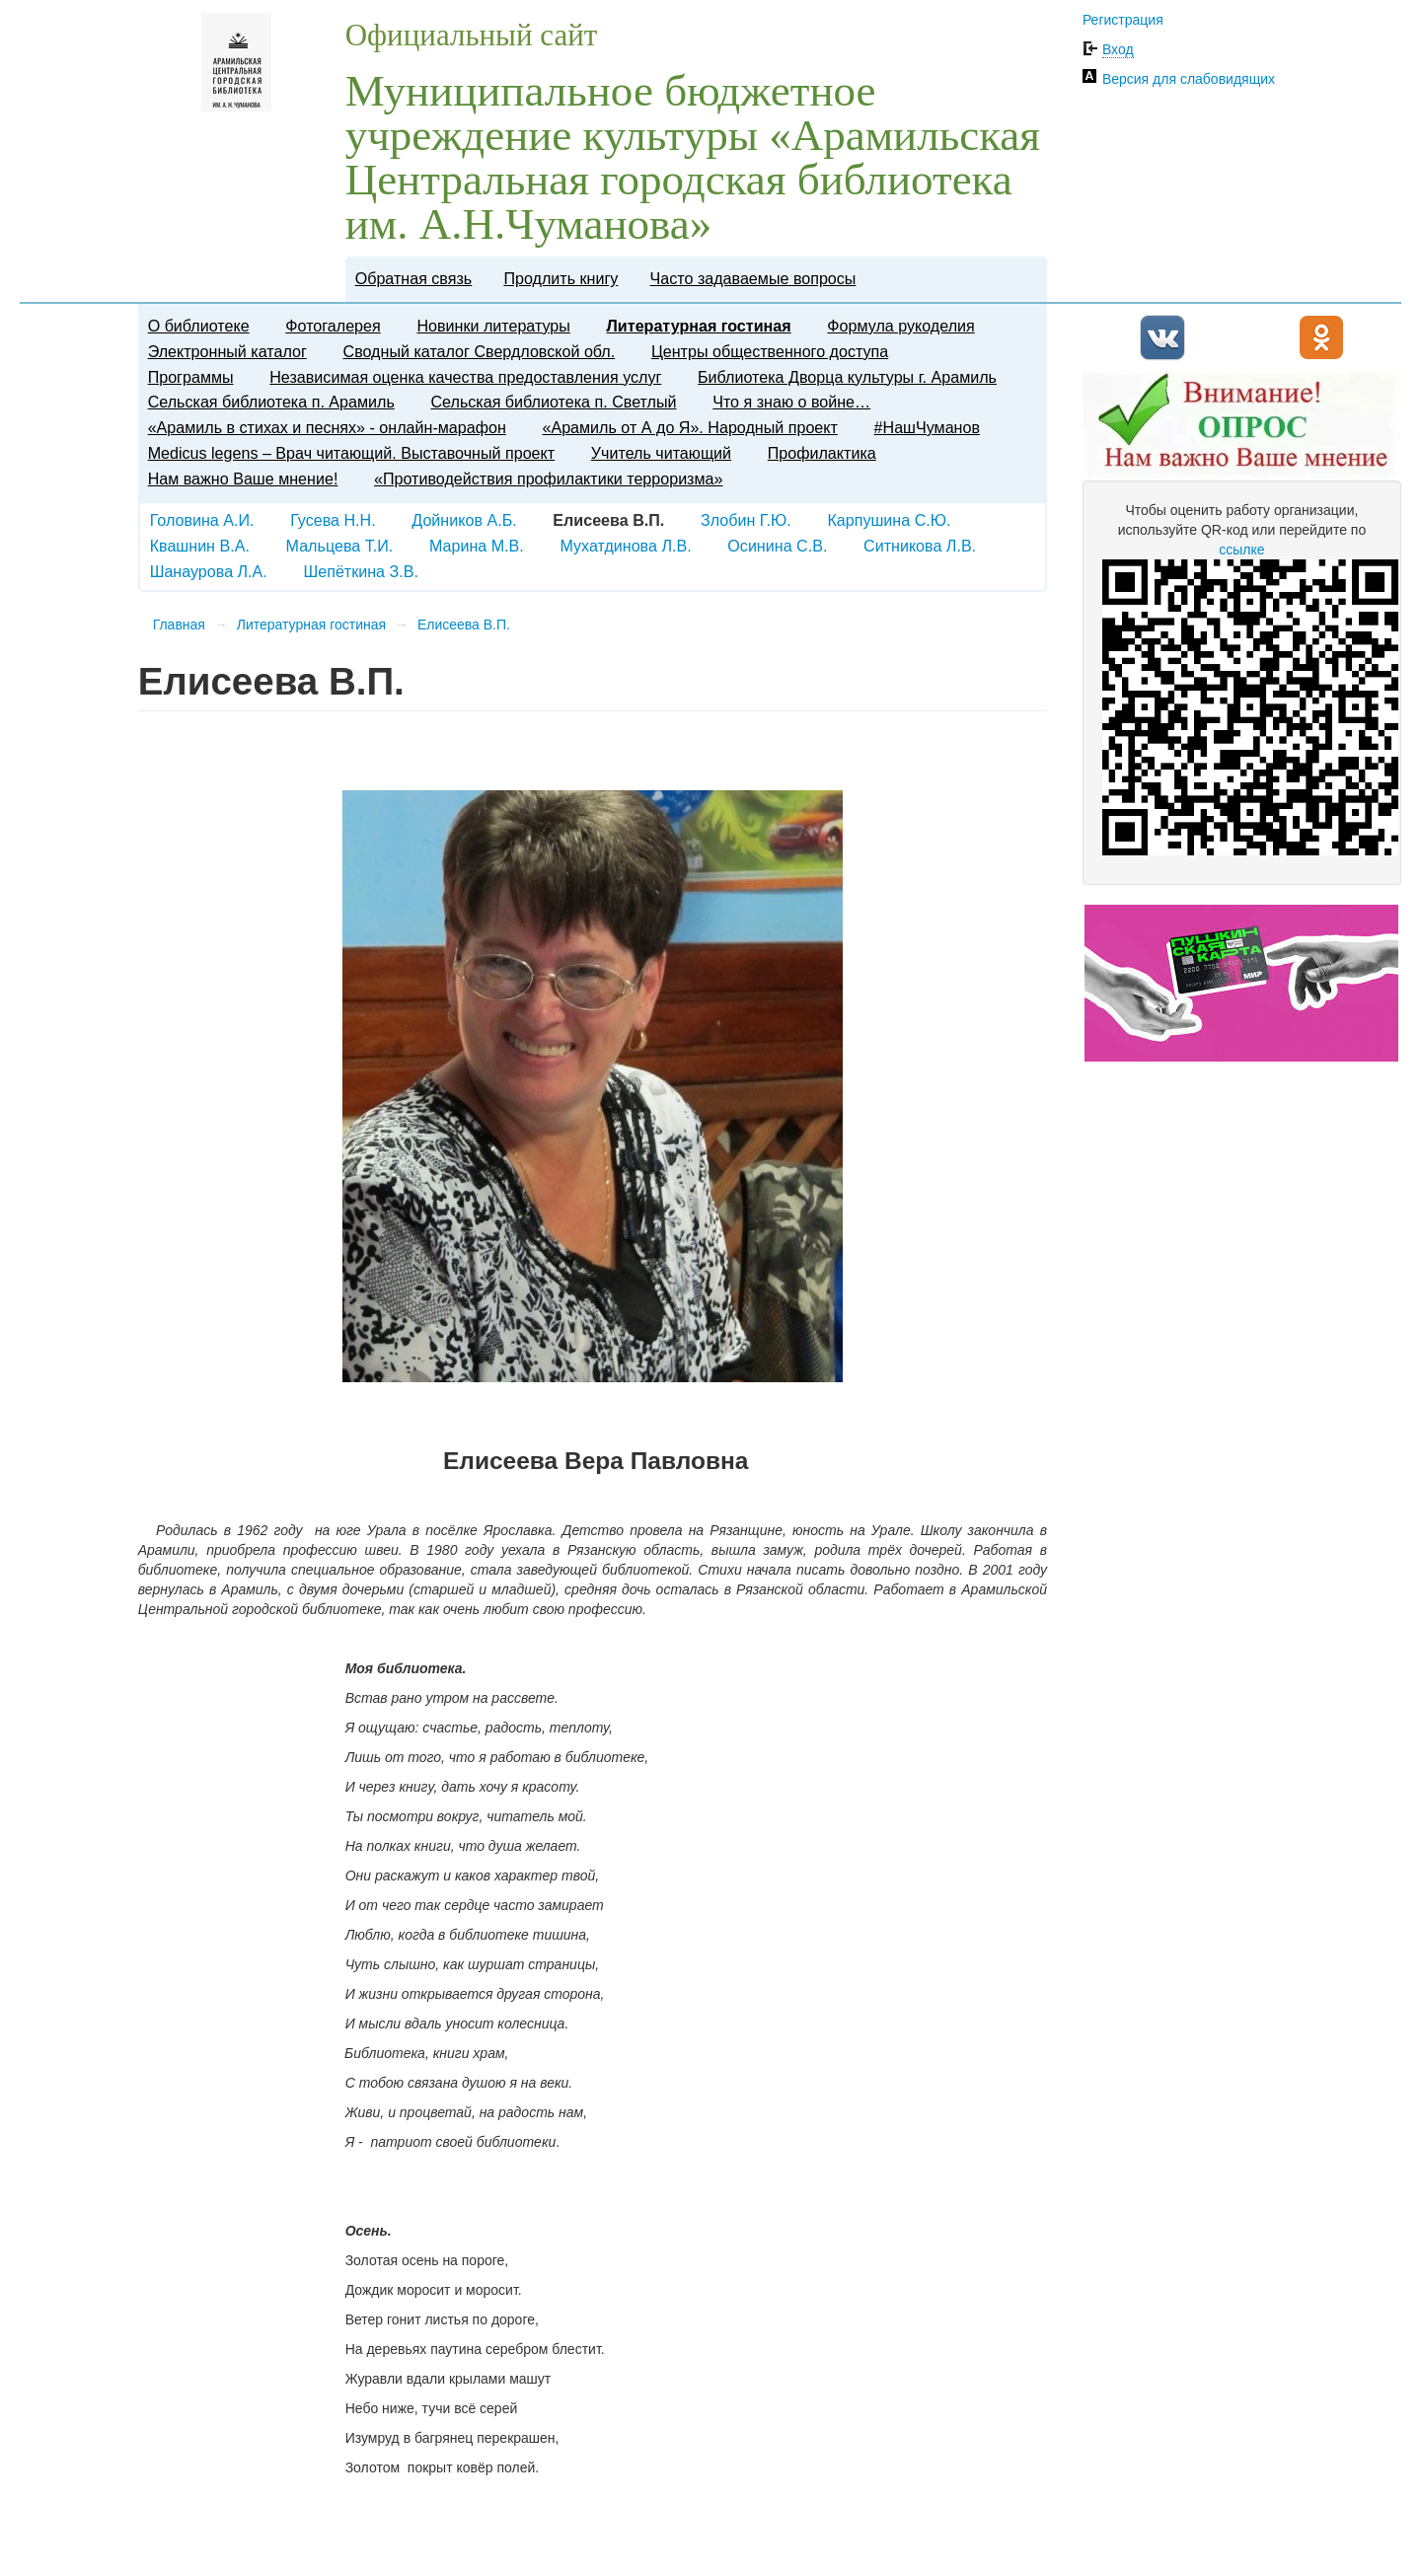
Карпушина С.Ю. (888, 520)
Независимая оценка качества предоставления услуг (465, 377)
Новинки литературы (493, 325)
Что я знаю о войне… (791, 401)
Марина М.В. (476, 545)
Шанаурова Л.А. (208, 571)
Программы (191, 377)
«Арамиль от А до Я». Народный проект (689, 427)
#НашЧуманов (927, 427)
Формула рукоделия (900, 325)
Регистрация (1123, 20)
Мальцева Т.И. (340, 545)
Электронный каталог (227, 351)
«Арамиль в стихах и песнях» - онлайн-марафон (327, 427)
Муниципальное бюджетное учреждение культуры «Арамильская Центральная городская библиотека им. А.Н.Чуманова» (692, 157)
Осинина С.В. (777, 545)
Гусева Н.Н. (332, 520)
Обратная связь (414, 278)
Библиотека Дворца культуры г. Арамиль (847, 377)
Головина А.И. (202, 520)
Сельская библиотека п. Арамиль (271, 401)
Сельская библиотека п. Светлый (553, 401)
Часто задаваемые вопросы (753, 278)
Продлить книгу (560, 278)
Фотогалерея (332, 325)
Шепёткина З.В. (360, 571)
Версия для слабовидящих (1188, 79)
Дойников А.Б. (463, 520)
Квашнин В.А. (200, 545)
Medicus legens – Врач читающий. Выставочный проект (352, 453)
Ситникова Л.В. (919, 545)
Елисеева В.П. (463, 624)
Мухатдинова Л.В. (625, 545)
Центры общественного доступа (769, 351)
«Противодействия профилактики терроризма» (548, 478)
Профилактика (822, 453)
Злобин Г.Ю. (746, 520)
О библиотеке (199, 325)
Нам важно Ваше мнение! (243, 478)
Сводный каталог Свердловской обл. (479, 351)
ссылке (1241, 549)
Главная (179, 624)
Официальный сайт (471, 35)
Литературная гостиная (699, 325)
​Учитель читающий (661, 453)
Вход (1118, 49)
